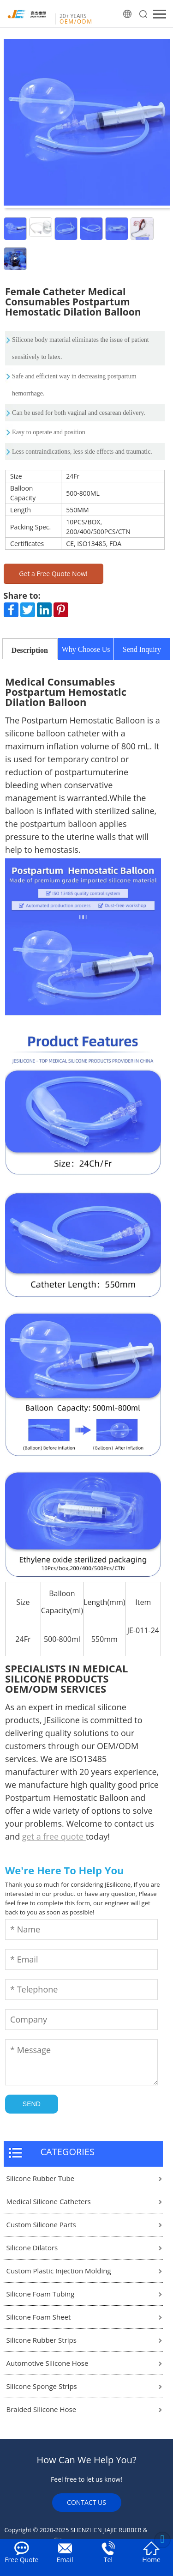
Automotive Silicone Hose (47, 2363)
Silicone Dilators (32, 2247)
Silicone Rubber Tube (40, 2178)
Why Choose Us (86, 649)
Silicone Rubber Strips (41, 2340)
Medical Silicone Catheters (48, 2201)
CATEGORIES (68, 2151)
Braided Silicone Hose (41, 2409)
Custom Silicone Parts (41, 2224)
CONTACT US (86, 2502)
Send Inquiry (142, 649)
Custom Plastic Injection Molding (58, 2270)
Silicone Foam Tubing (40, 2293)
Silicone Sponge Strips (41, 2386)
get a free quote (54, 1836)
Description (30, 650)
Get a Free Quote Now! (53, 573)
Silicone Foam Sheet (38, 2316)
